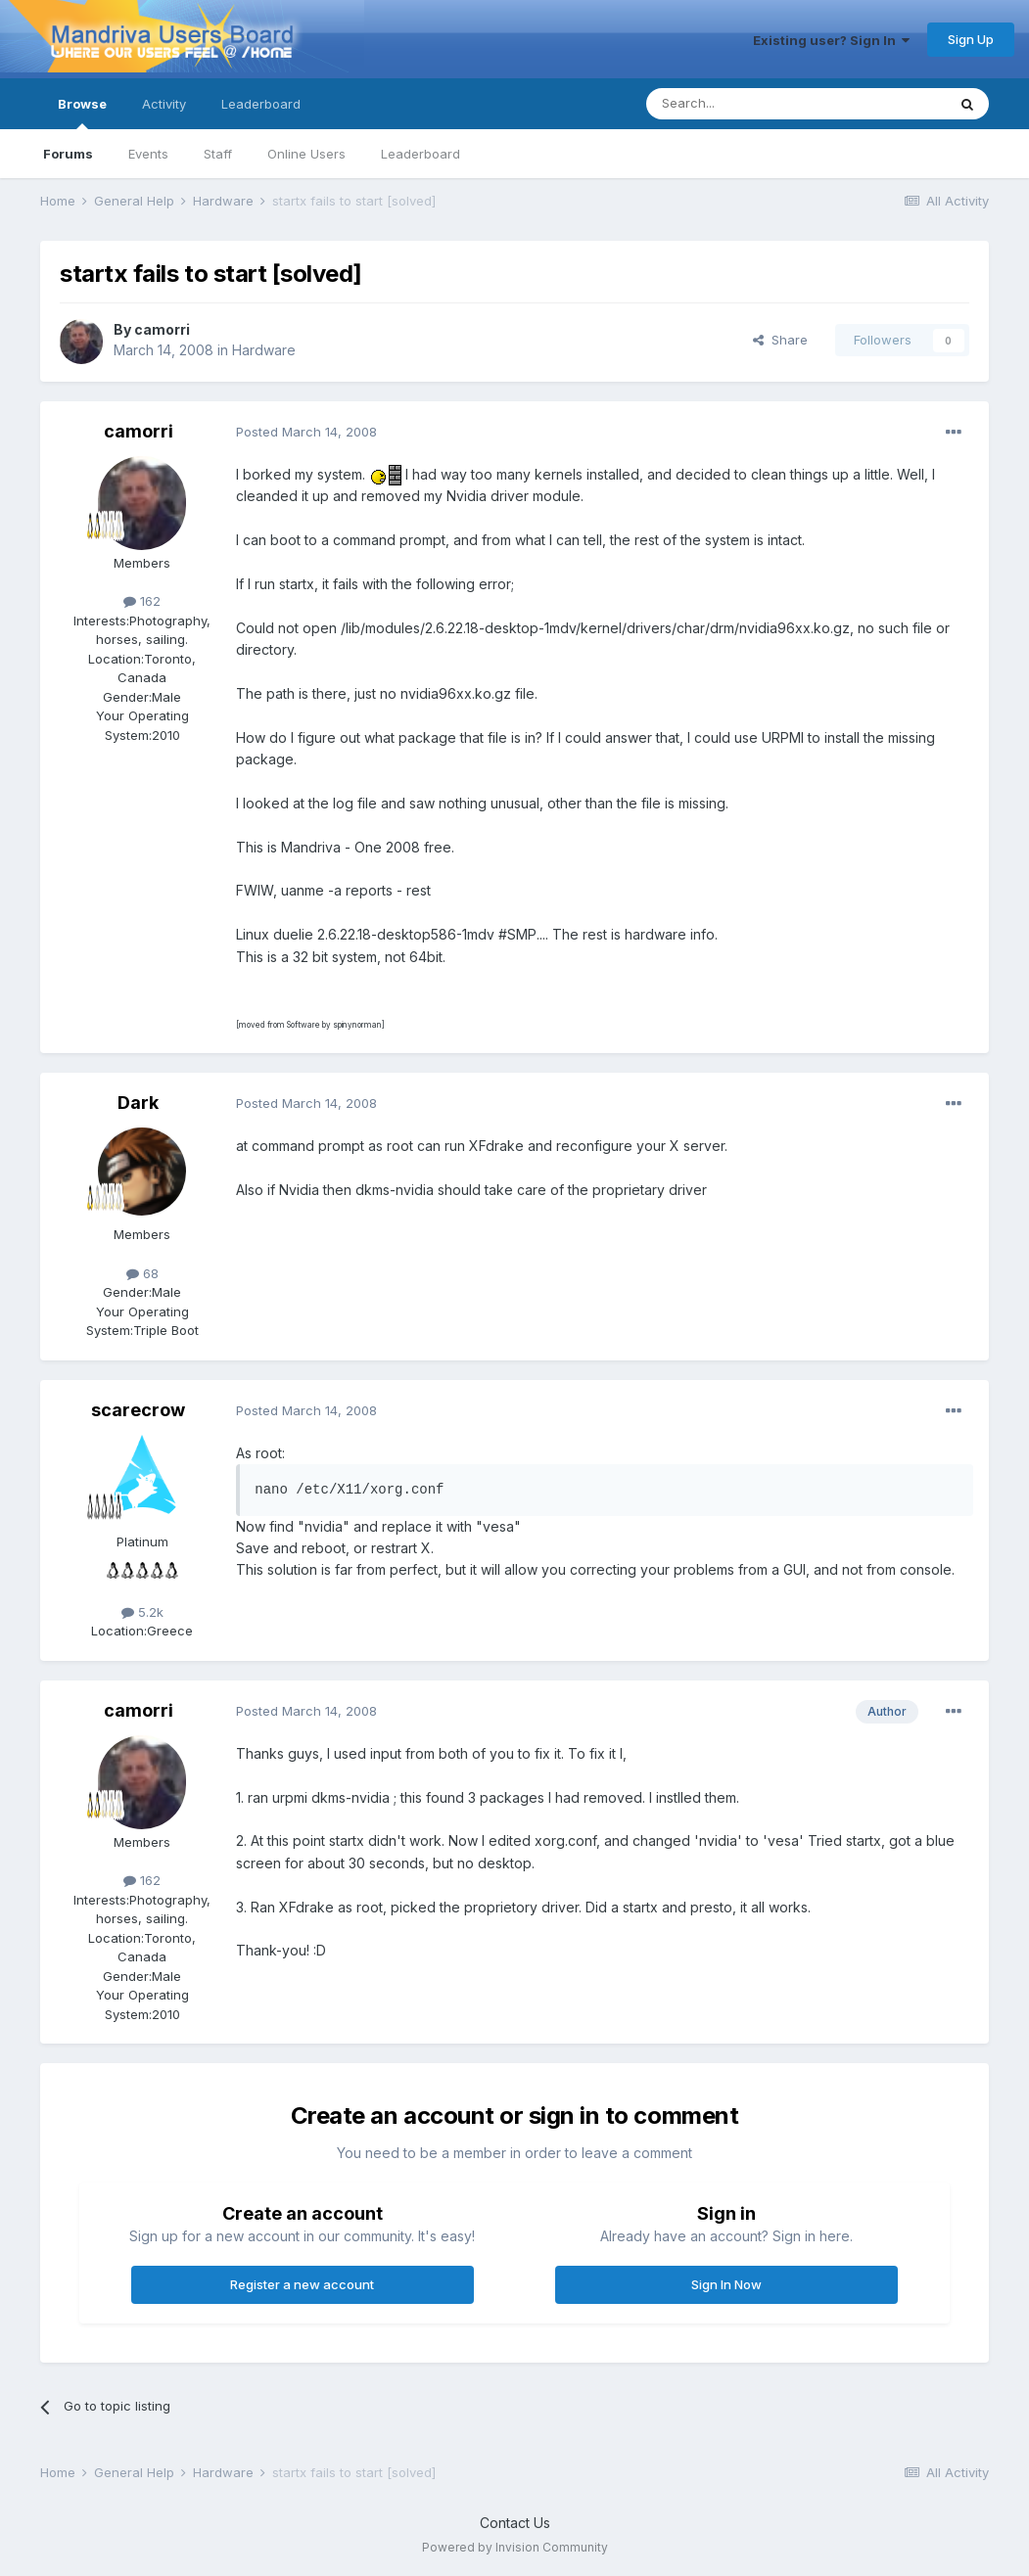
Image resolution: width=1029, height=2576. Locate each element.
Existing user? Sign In (831, 40)
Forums (68, 153)
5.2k (142, 1612)
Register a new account (302, 2284)
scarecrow (138, 1410)
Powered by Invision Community (515, 2547)
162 (142, 601)
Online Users (306, 153)
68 (142, 1273)
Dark (138, 1102)
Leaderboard (420, 153)
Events (148, 153)
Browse (82, 112)
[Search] (746, 103)
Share (780, 339)
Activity (164, 104)
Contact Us (515, 2522)
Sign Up (971, 39)
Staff (218, 153)
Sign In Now (726, 2284)
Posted (306, 431)
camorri (162, 329)
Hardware (264, 350)
